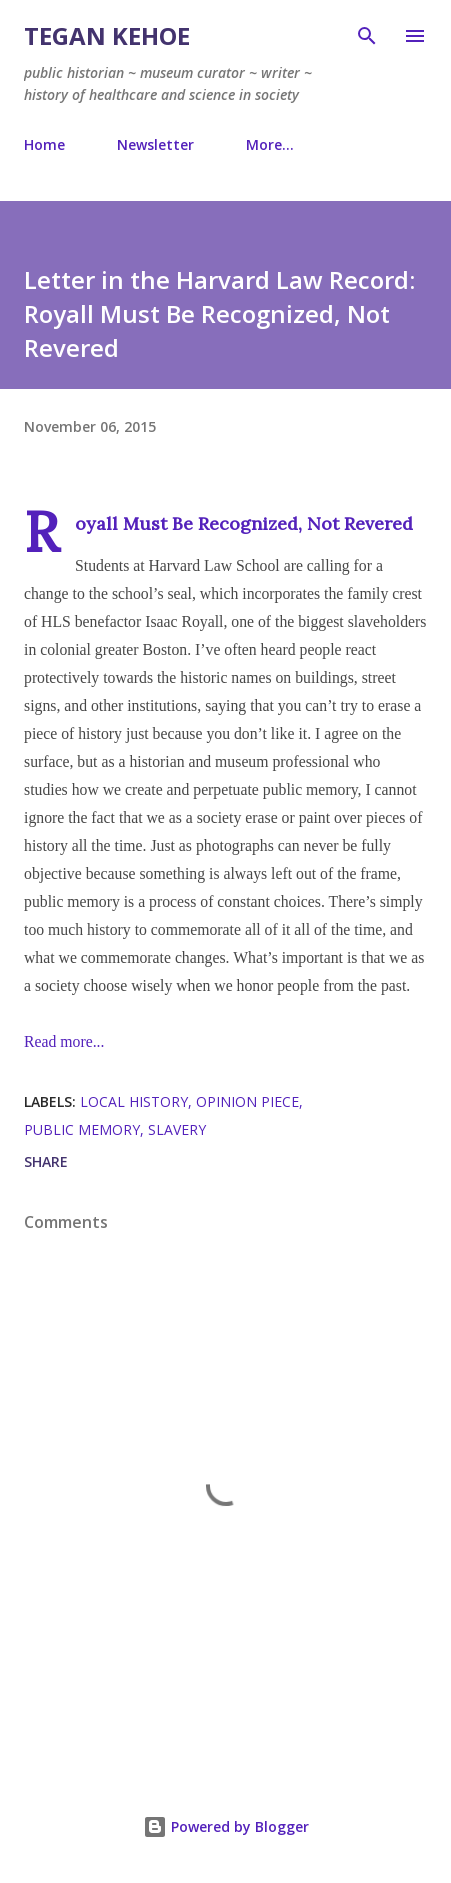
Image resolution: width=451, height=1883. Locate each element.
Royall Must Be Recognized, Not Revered (244, 523)
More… (270, 144)
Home (44, 144)
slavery (177, 1129)
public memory (82, 1129)
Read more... (64, 1041)
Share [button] (46, 1161)
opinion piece (247, 1101)
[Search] (367, 36)
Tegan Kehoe (107, 35)
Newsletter (155, 144)
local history (134, 1101)
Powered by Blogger (226, 1826)
